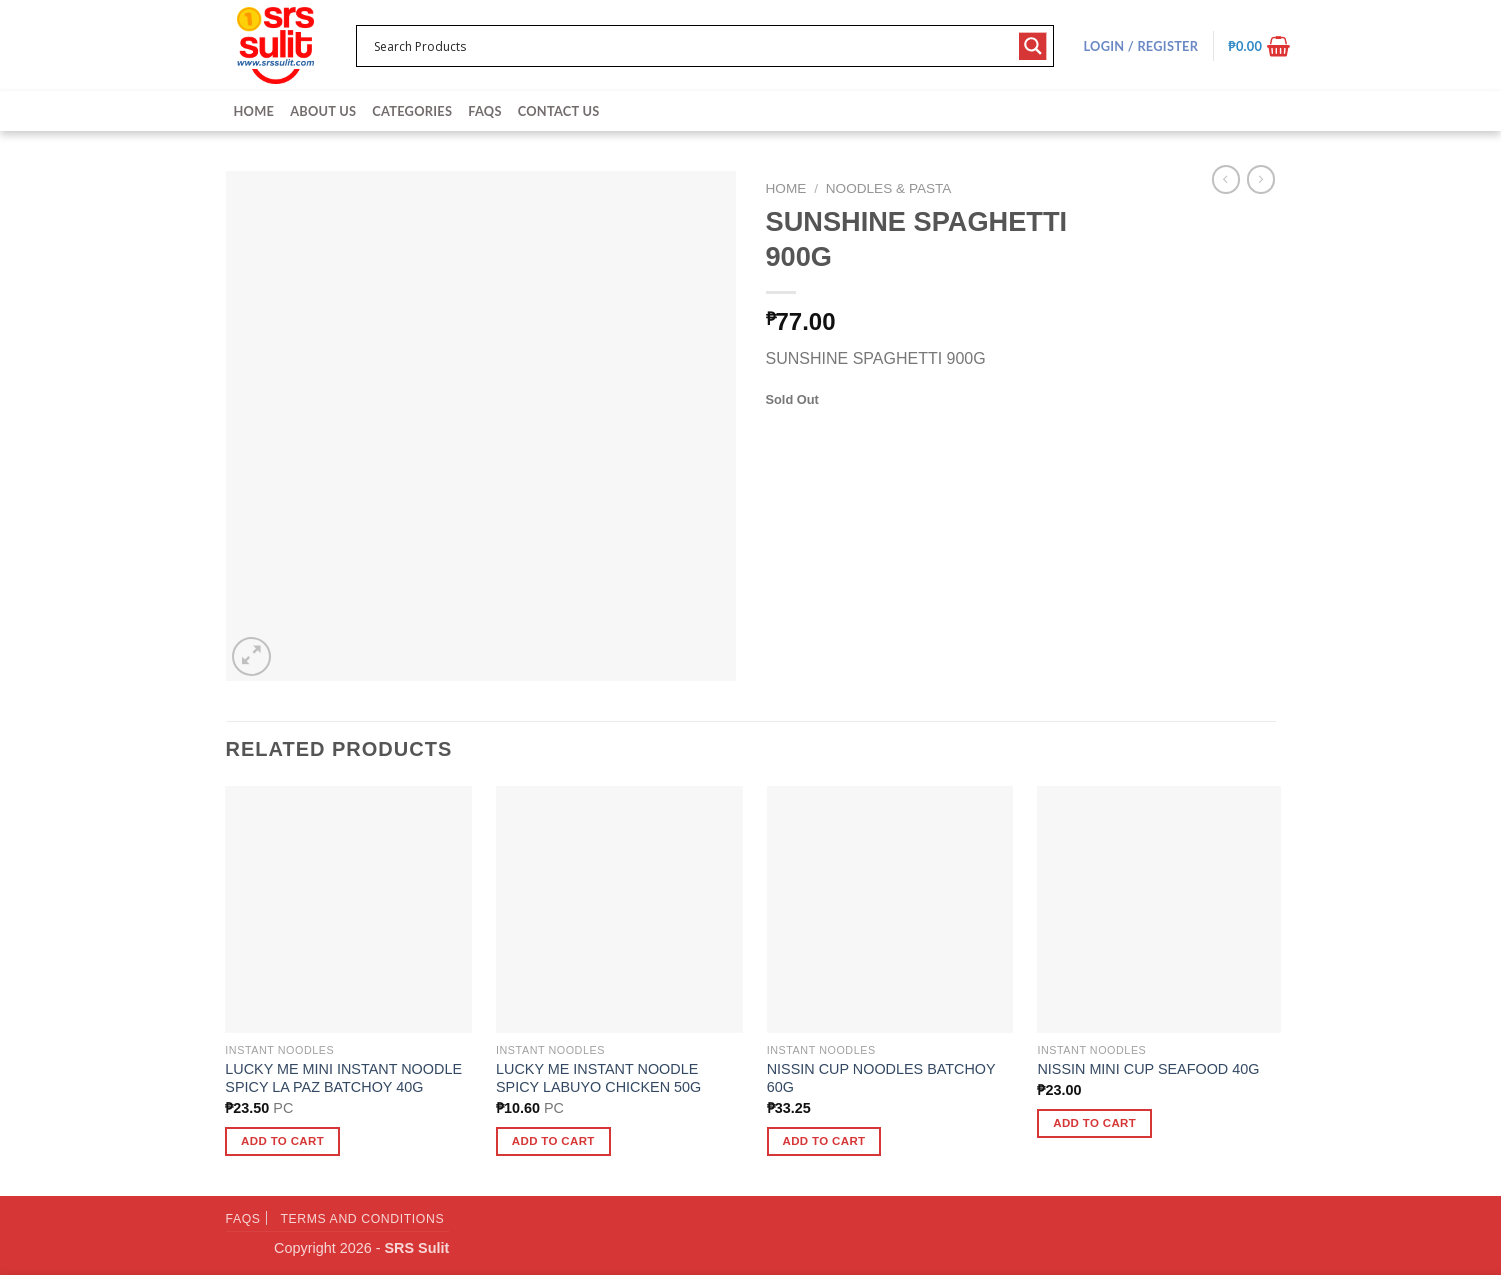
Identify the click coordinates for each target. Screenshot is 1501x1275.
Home (254, 111)
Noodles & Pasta (889, 188)
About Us (323, 111)
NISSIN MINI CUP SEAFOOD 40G (1148, 1069)
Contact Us (559, 111)
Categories (412, 111)
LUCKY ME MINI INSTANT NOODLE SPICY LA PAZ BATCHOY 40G (343, 1078)
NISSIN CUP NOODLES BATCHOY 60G (881, 1078)
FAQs (484, 111)
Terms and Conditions (362, 1219)
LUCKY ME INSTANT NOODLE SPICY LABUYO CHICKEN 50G (598, 1078)
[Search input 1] (692, 46)
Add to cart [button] (282, 1141)
